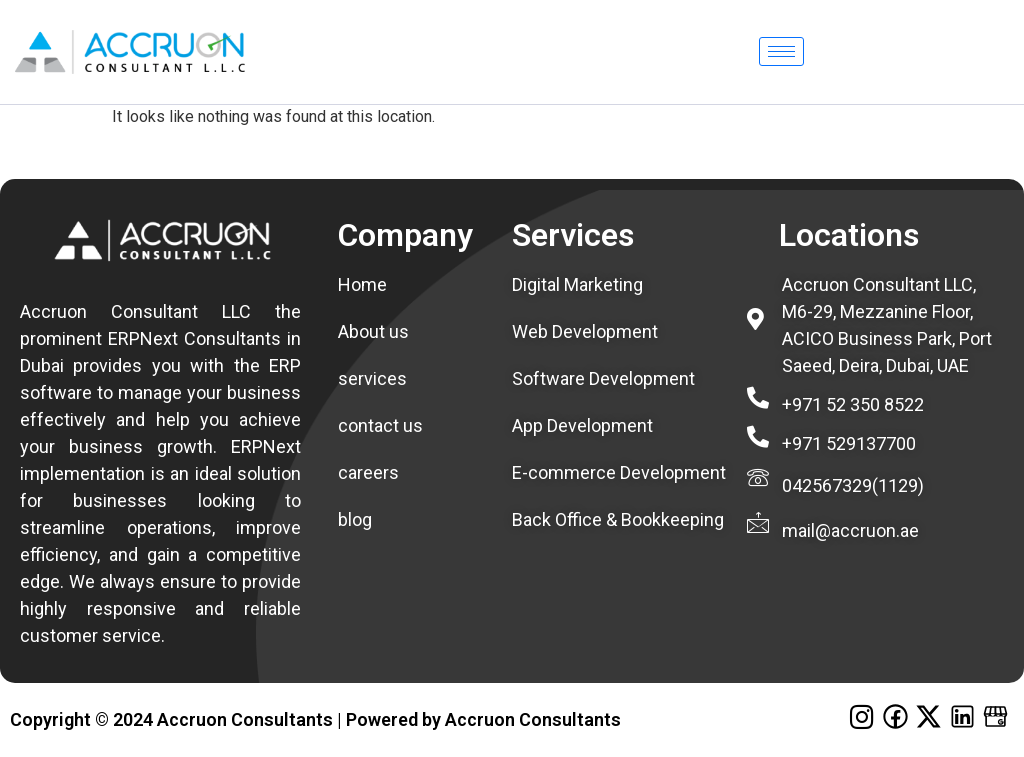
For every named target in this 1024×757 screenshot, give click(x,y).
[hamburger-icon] (781, 51)
